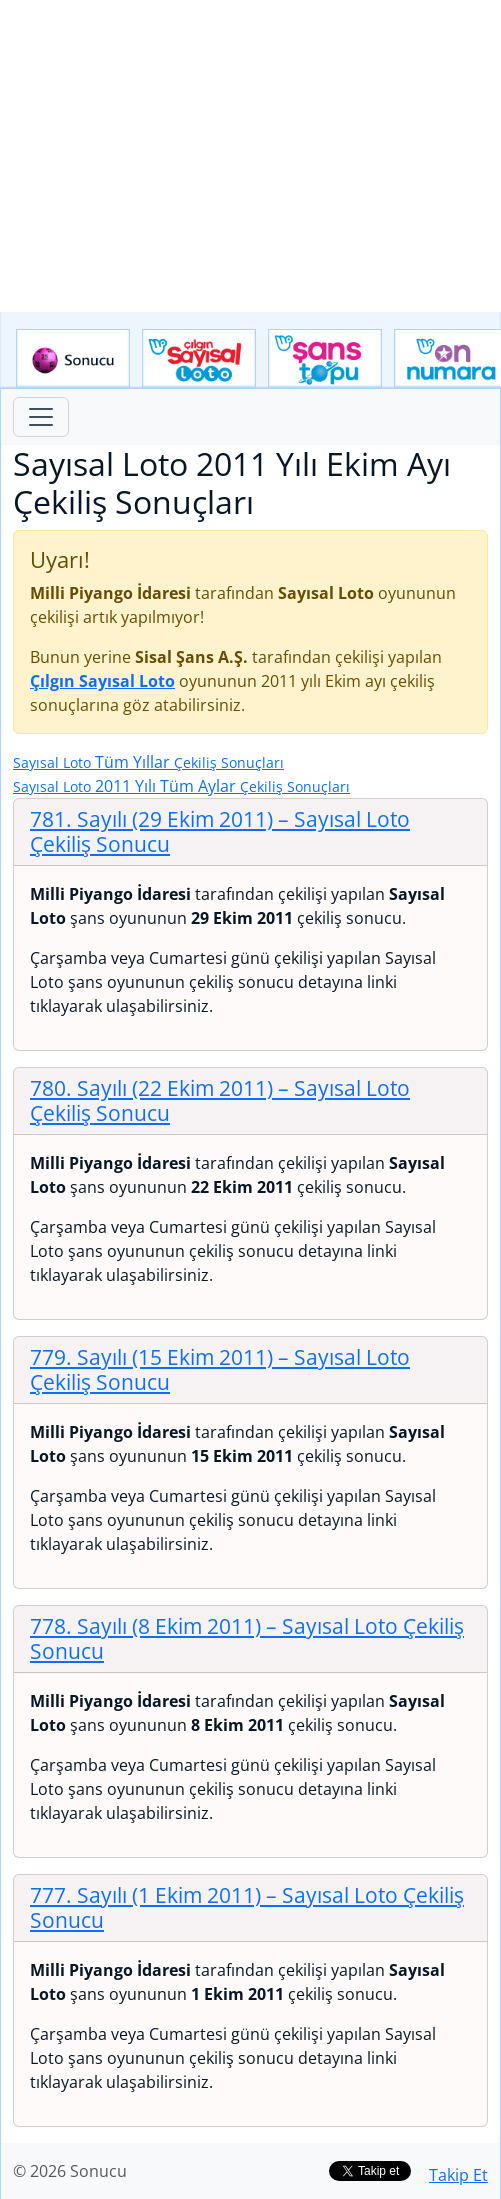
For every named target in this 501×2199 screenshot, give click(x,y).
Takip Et (458, 2175)
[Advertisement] (250, 156)
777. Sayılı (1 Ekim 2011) (247, 1907)
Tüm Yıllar (148, 762)
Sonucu (73, 359)
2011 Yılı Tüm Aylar (181, 786)
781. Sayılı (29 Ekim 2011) (220, 831)
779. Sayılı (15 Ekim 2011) (220, 1369)
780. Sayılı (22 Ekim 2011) (220, 1100)
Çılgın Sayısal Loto (199, 359)
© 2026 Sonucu (70, 2171)
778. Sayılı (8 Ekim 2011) (247, 1638)
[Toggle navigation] (41, 417)
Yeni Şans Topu (325, 359)
